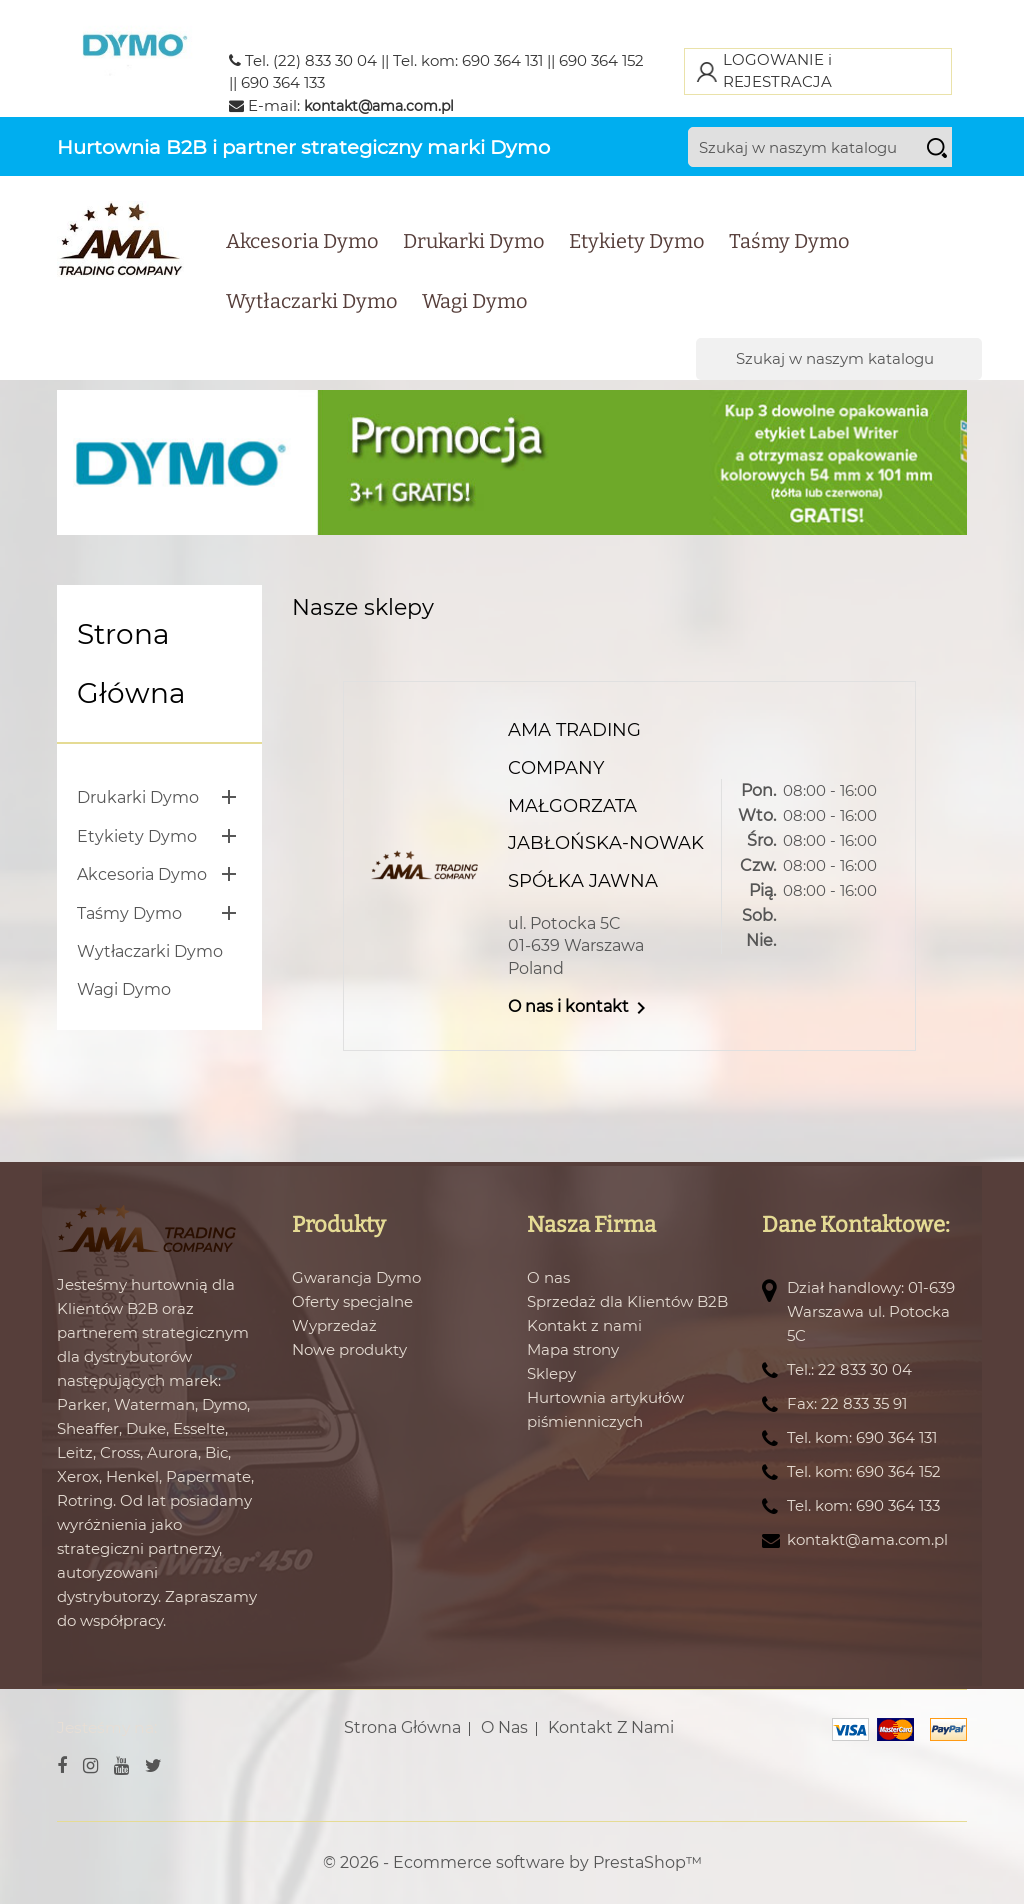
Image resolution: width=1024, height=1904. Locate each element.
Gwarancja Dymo (356, 1277)
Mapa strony (573, 1349)
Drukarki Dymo (474, 241)
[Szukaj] (838, 147)
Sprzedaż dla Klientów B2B (627, 1301)
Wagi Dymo (475, 301)
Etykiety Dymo (637, 241)
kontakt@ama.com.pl (379, 106)
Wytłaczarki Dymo (312, 301)
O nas (548, 1277)
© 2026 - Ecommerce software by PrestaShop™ (512, 1862)
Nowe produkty (349, 1349)
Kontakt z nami (584, 1325)
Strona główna (131, 663)
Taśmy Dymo (789, 241)
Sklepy (551, 1373)
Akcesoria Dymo (302, 241)
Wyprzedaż (334, 1325)
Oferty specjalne (352, 1301)
